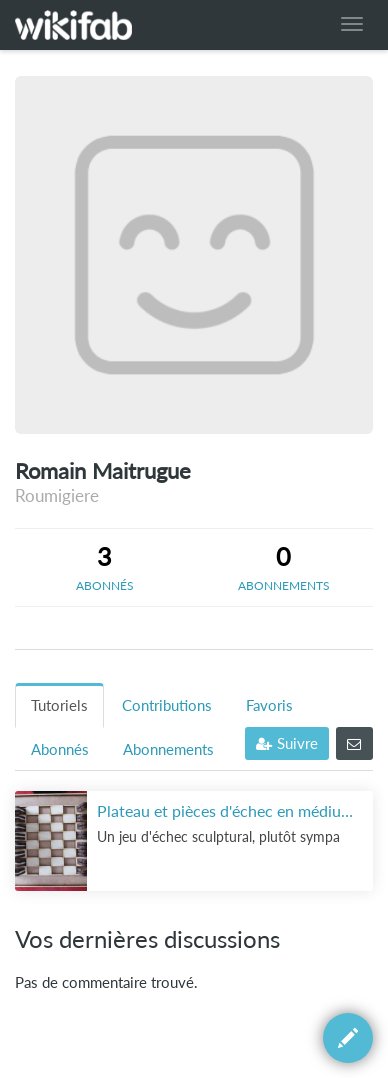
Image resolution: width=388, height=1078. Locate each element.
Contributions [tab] (167, 705)
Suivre (287, 743)
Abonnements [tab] (168, 749)
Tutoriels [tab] (59, 705)
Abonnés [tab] (60, 749)
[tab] (104, 567)
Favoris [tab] (269, 705)
